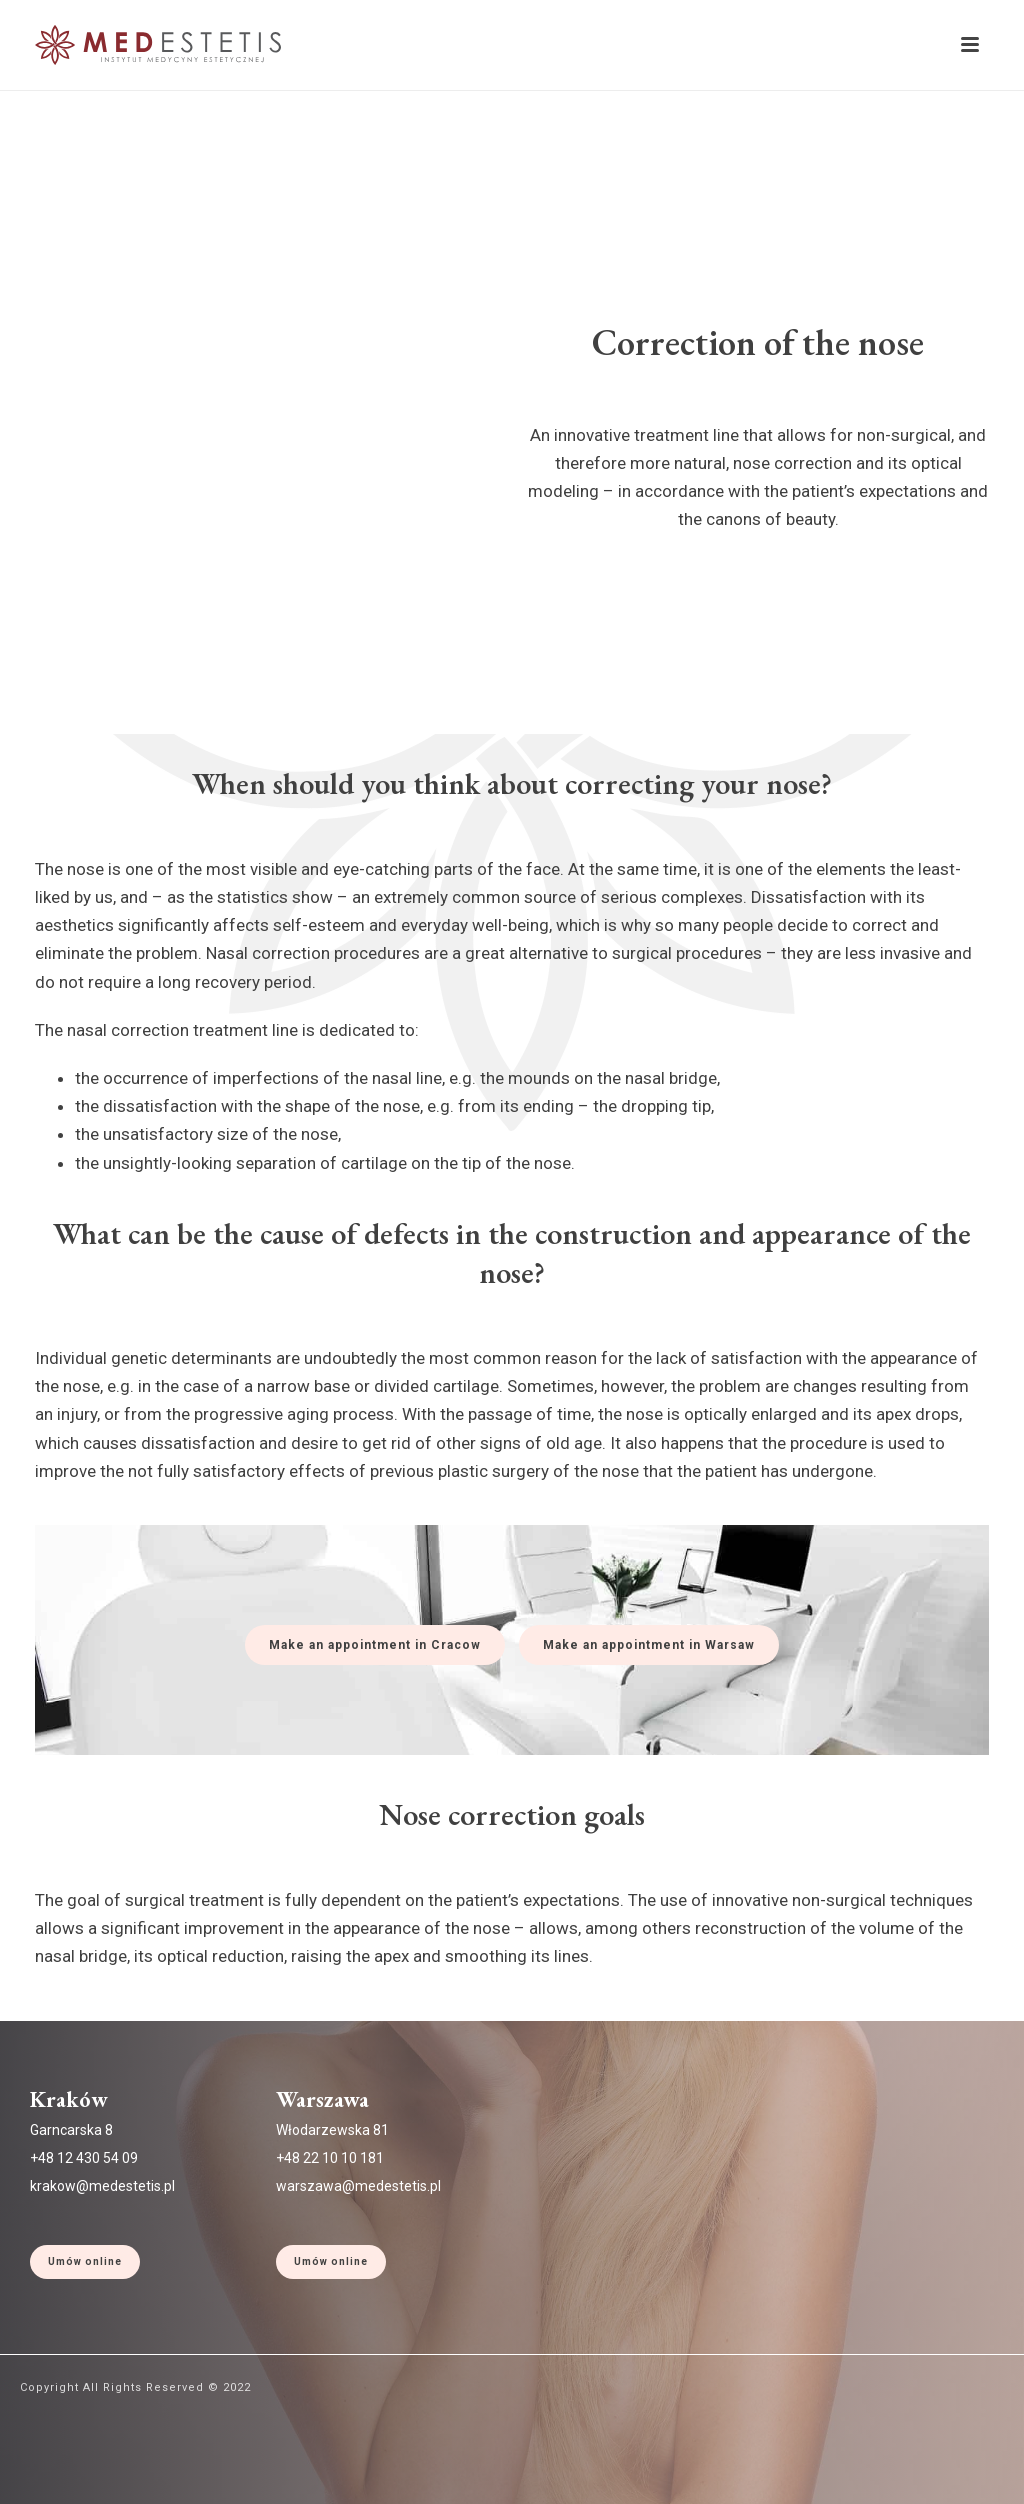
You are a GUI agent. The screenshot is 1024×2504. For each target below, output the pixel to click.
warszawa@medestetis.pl (358, 2186)
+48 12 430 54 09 (84, 2158)
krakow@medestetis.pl (102, 2186)
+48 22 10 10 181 (330, 2158)
